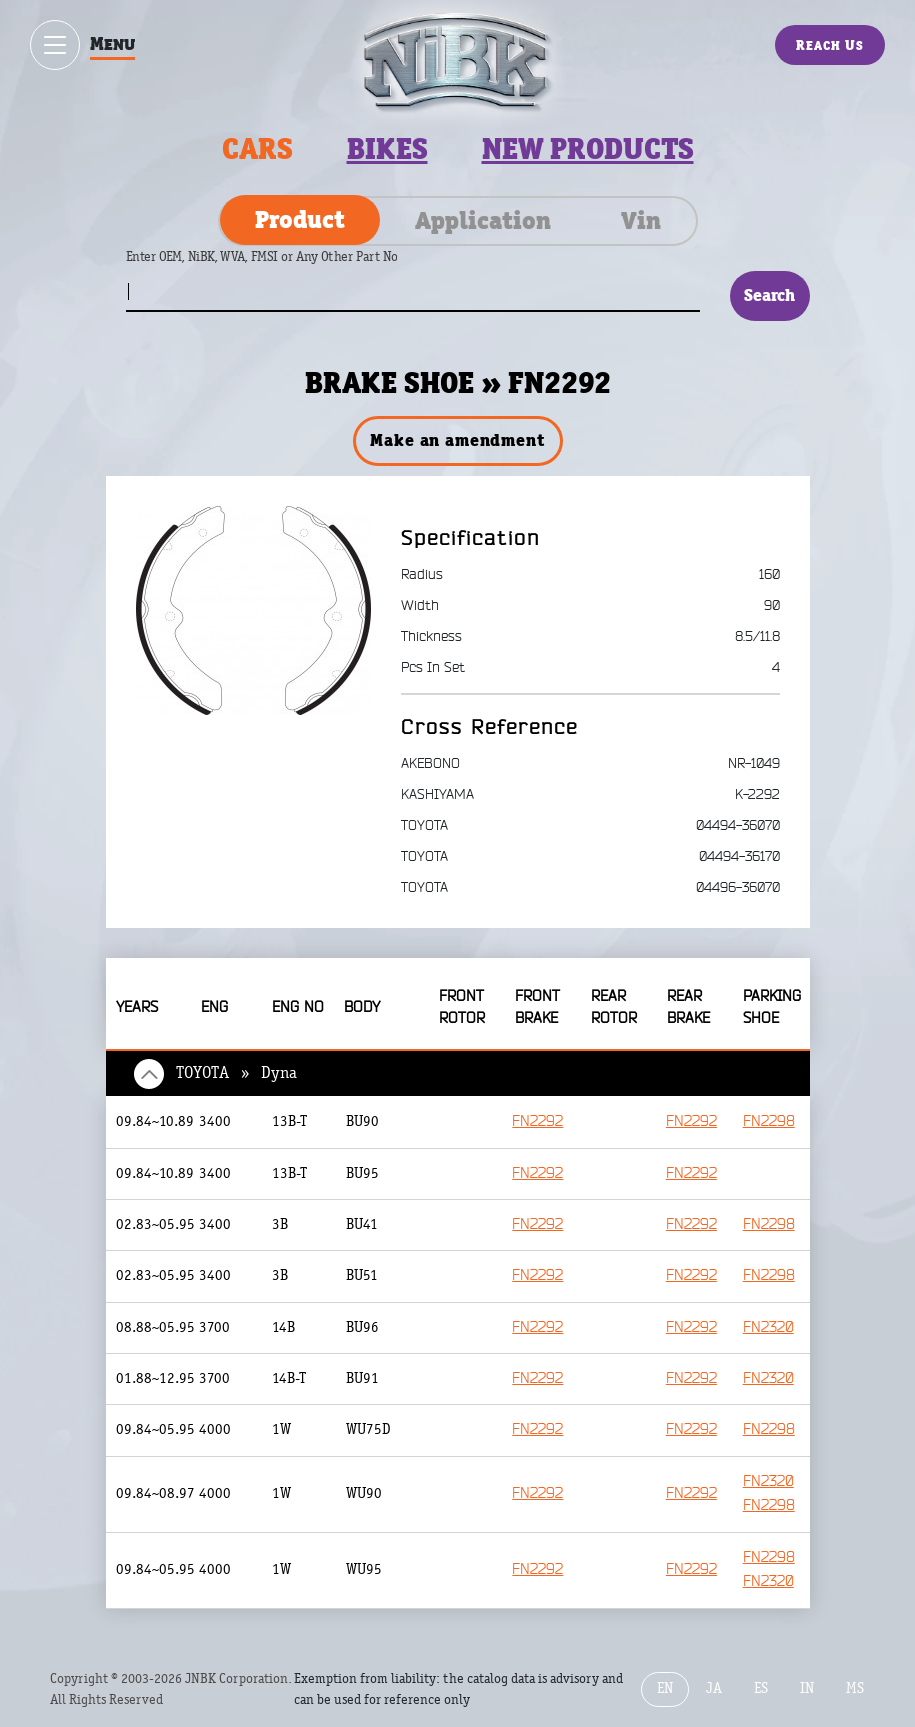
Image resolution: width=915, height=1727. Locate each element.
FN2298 (769, 1122)
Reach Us (830, 45)
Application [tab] (483, 220)
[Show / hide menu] (55, 45)
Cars (257, 149)
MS (855, 1690)
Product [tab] (300, 219)
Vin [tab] (641, 220)
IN (807, 1690)
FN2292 (540, 1122)
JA (714, 1690)
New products (588, 149)
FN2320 (768, 1328)
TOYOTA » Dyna (236, 1073)
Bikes (387, 149)
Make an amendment (457, 440)
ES (761, 1690)
